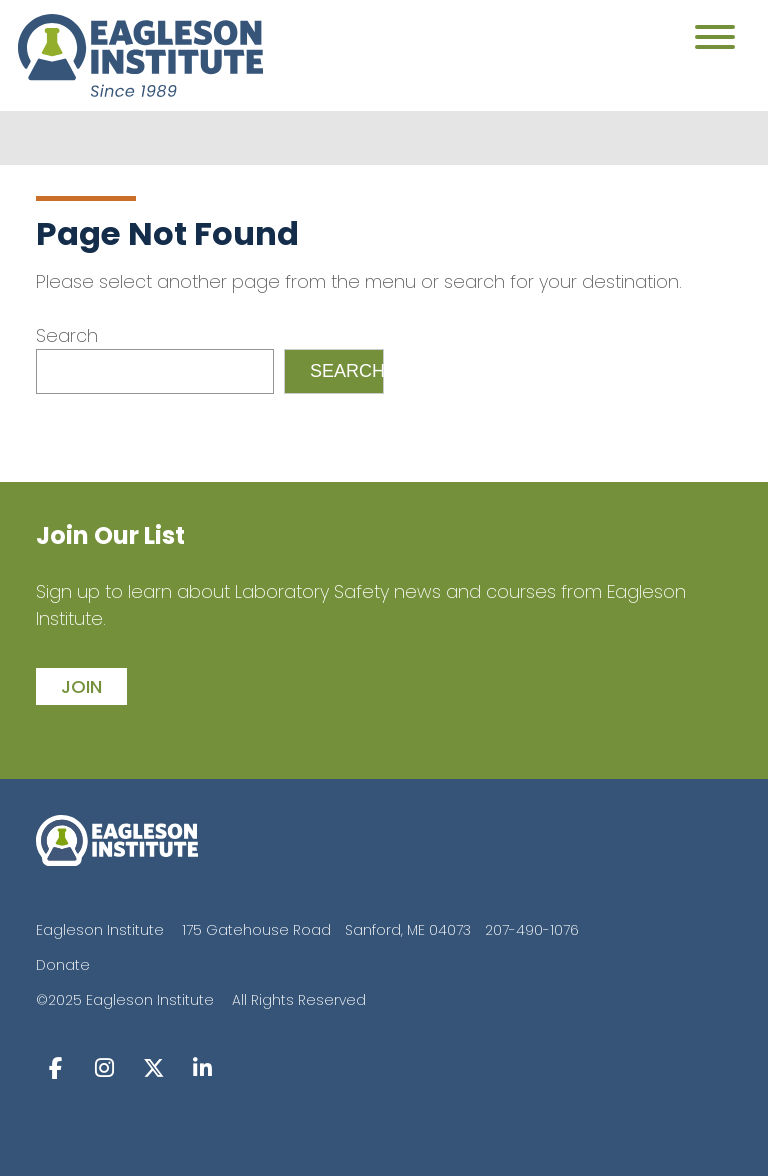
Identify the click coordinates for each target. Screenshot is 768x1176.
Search (67, 335)
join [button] (81, 686)
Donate (63, 965)
